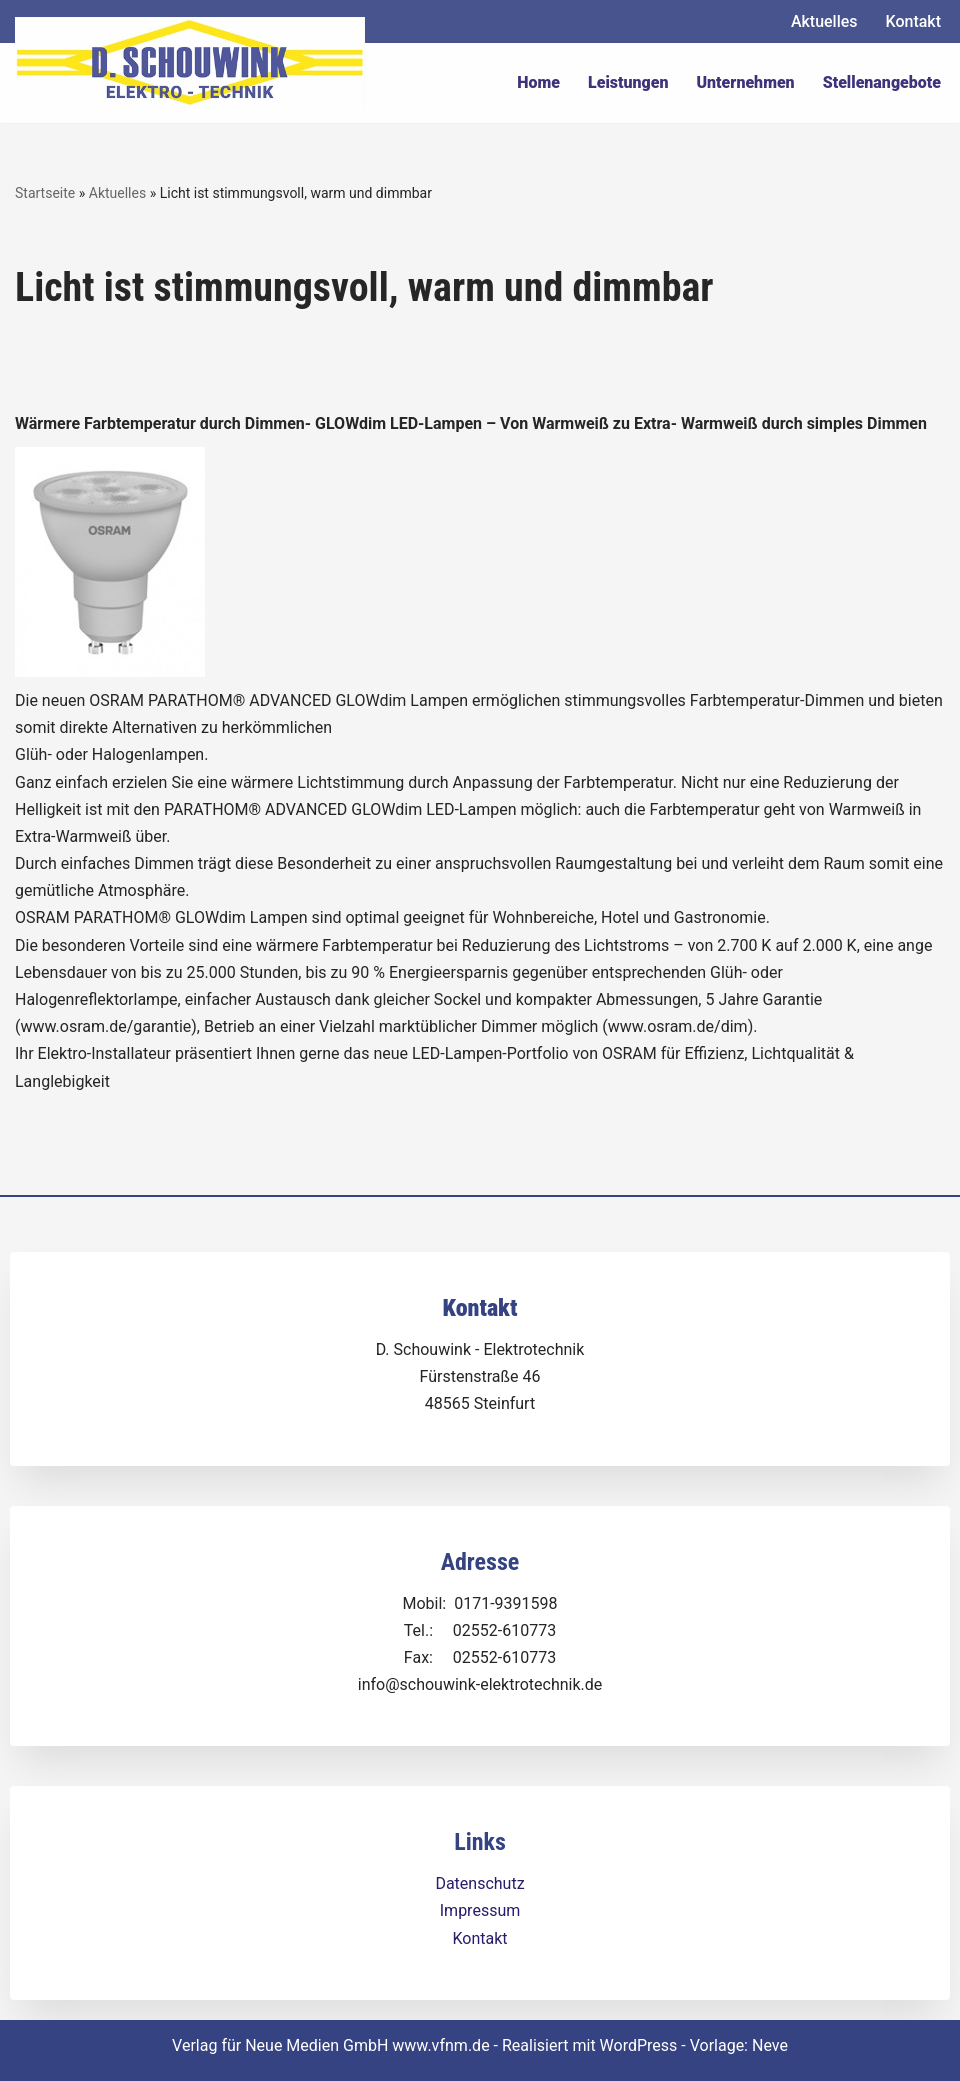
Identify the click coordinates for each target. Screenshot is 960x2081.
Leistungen (628, 82)
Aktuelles (824, 21)
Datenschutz (479, 1883)
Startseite (45, 193)
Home (538, 82)
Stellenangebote (882, 82)
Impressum (480, 1910)
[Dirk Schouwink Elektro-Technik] (190, 62)
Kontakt (913, 21)
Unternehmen (745, 82)
